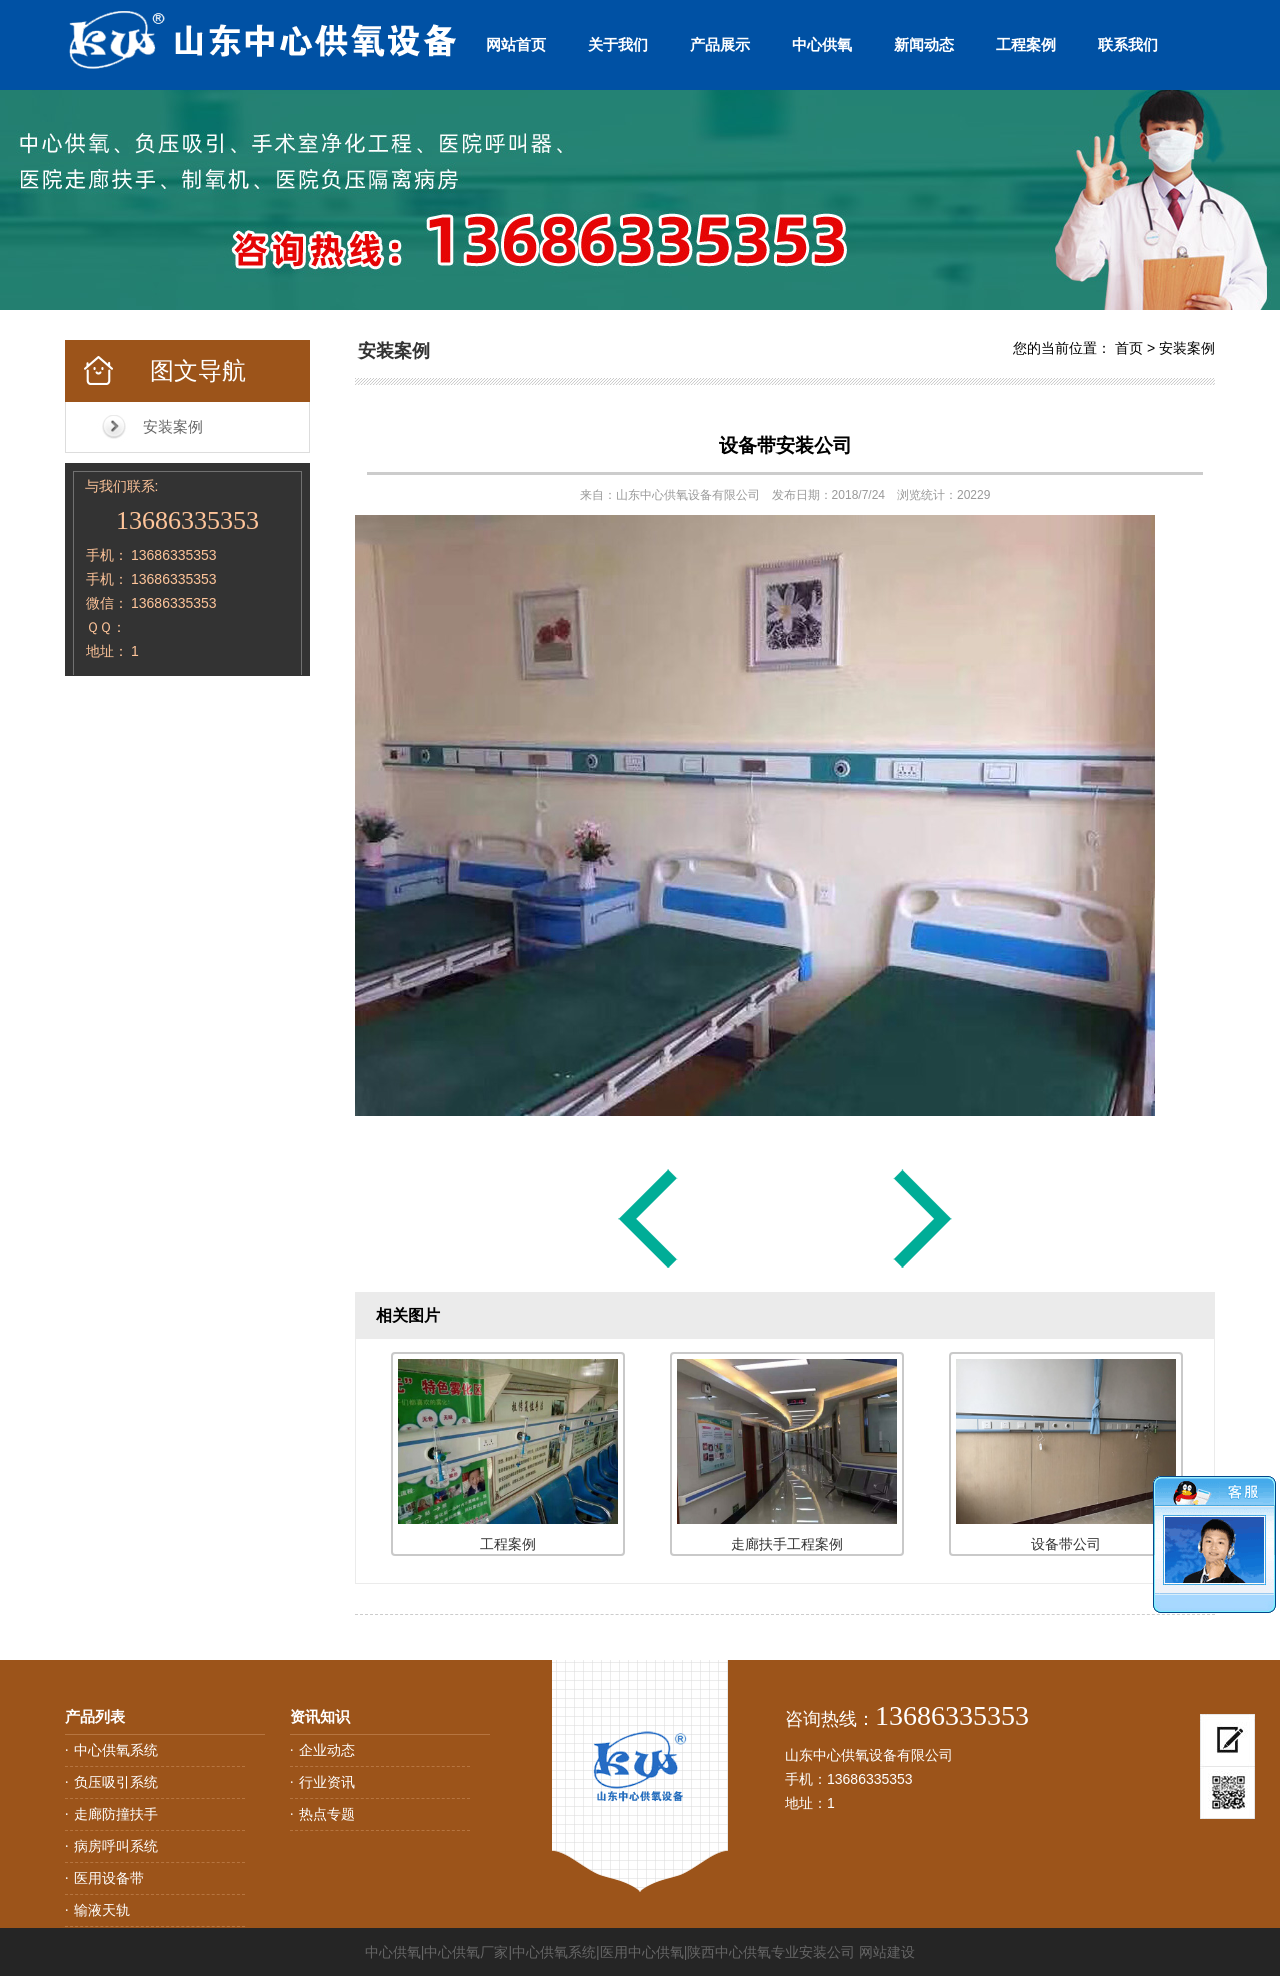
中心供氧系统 (116, 1750)
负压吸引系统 (116, 1782)
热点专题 (327, 1814)
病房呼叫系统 (116, 1846)
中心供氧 (822, 44)
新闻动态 (924, 44)
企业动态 (327, 1750)
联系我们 (1128, 44)
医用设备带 (109, 1878)
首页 (1129, 348)
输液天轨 (102, 1910)
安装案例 (173, 426)
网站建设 (887, 1952)
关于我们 (618, 44)
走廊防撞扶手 (116, 1814)
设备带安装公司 (785, 445)
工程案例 (1026, 44)
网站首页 (516, 44)
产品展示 (720, 44)
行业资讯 (327, 1782)
